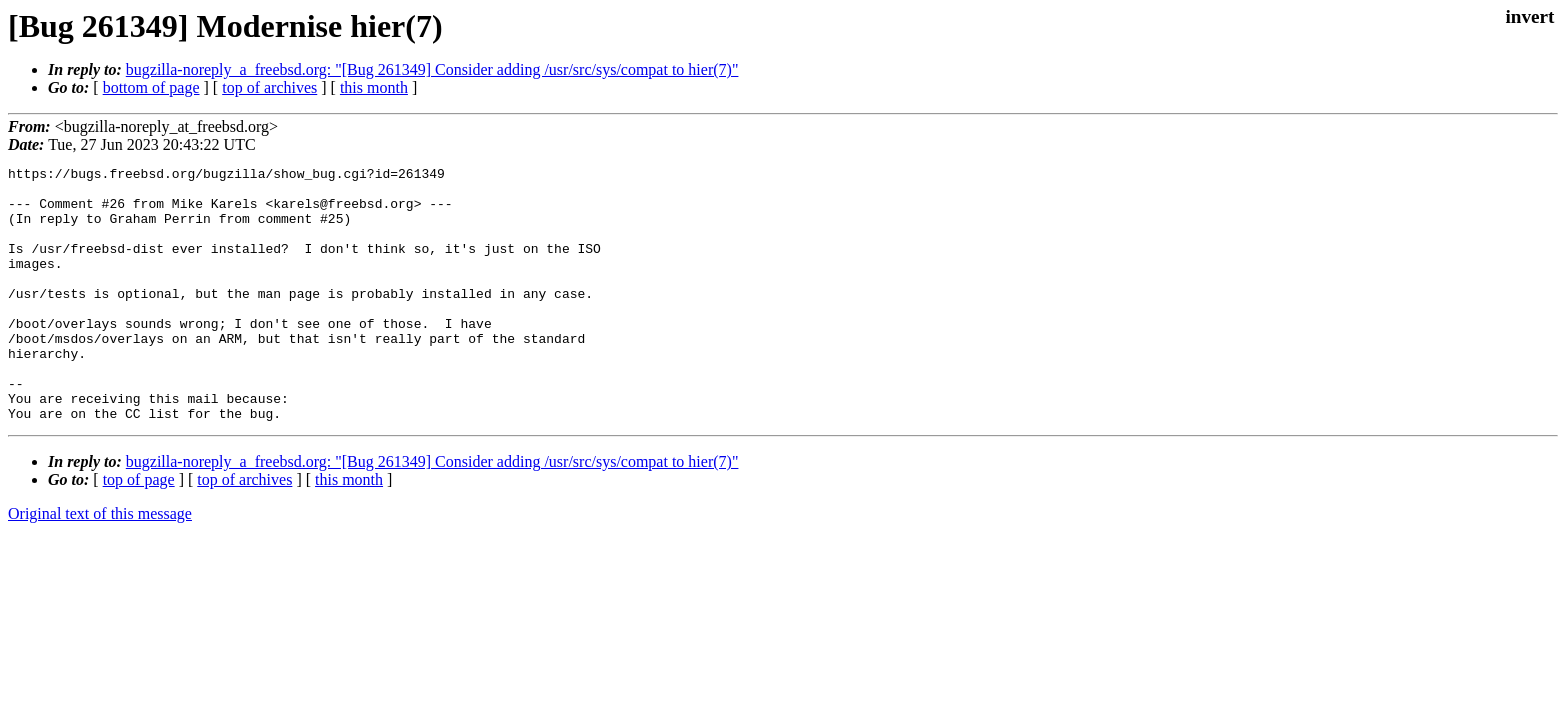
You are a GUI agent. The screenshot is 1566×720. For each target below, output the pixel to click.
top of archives (269, 87)
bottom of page (151, 87)
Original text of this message (100, 564)
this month (374, 87)
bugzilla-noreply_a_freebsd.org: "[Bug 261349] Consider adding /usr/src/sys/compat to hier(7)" (432, 69)
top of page (139, 530)
